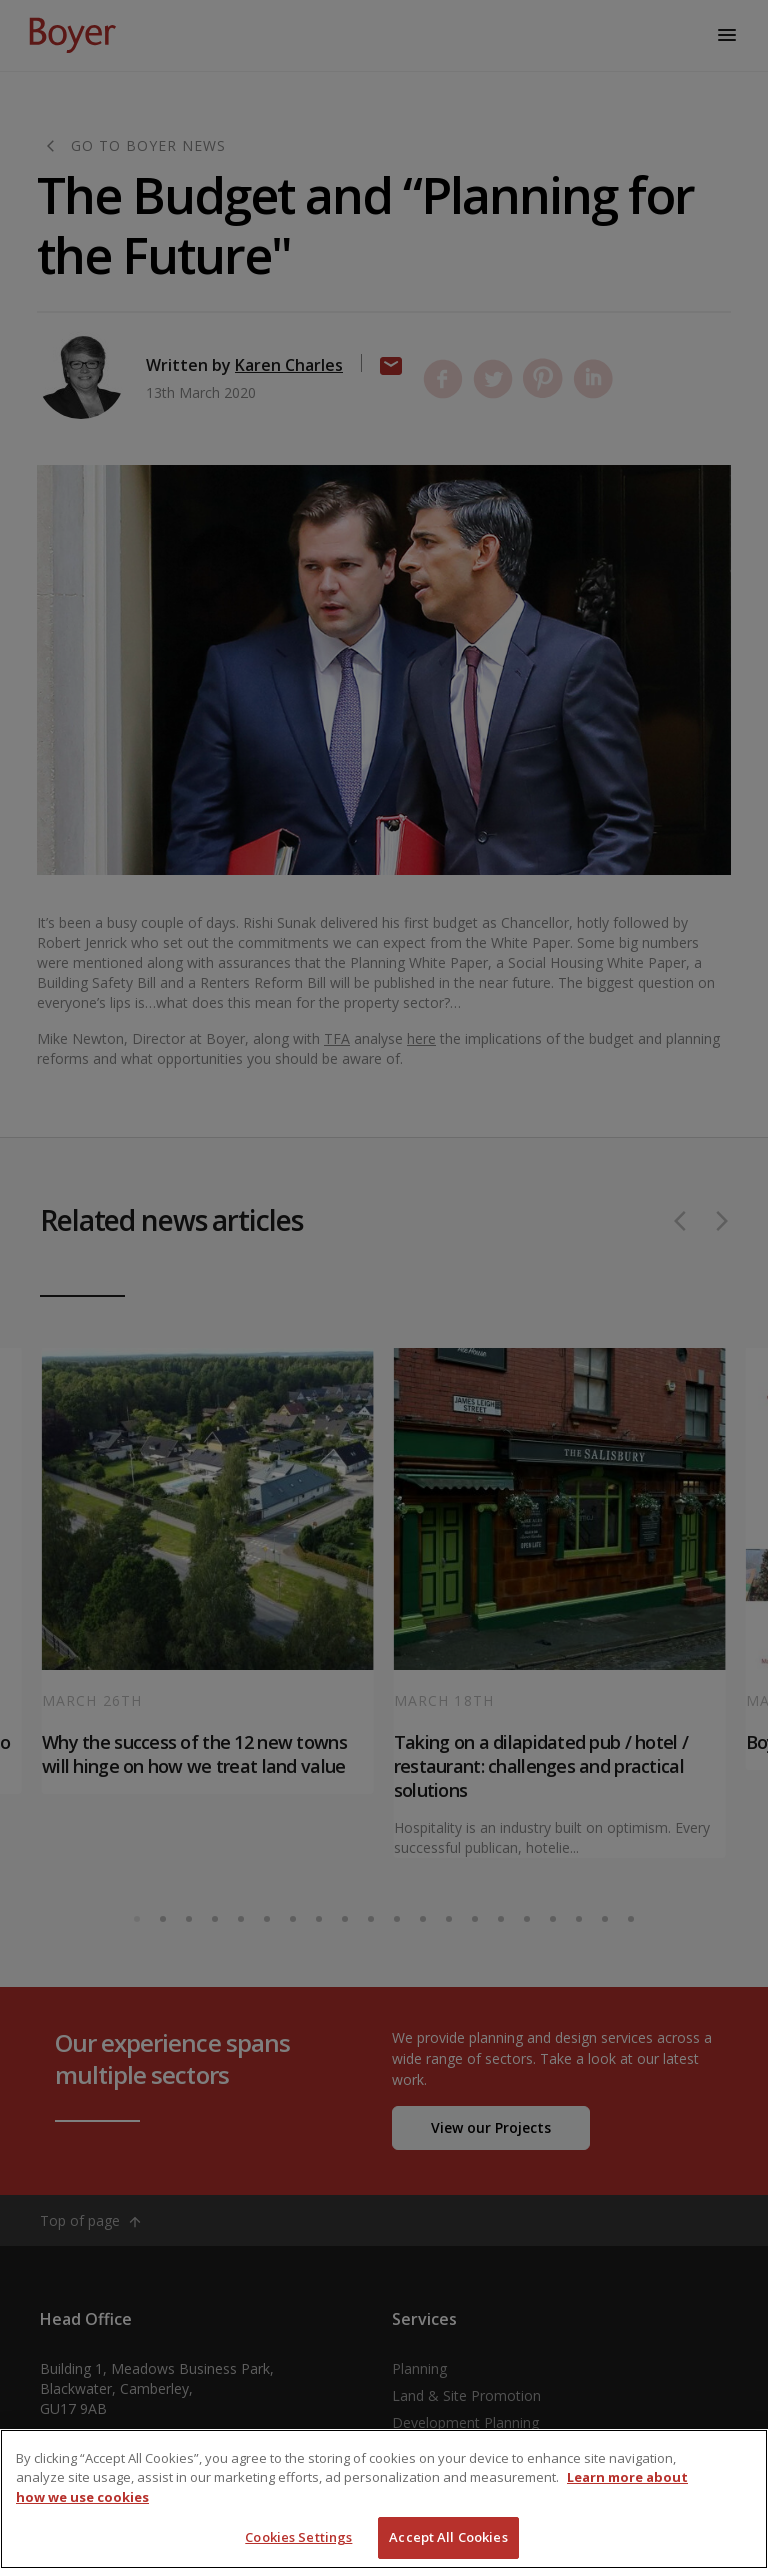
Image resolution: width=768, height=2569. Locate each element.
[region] (384, 2499)
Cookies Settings (298, 2537)
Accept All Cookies (448, 2537)
